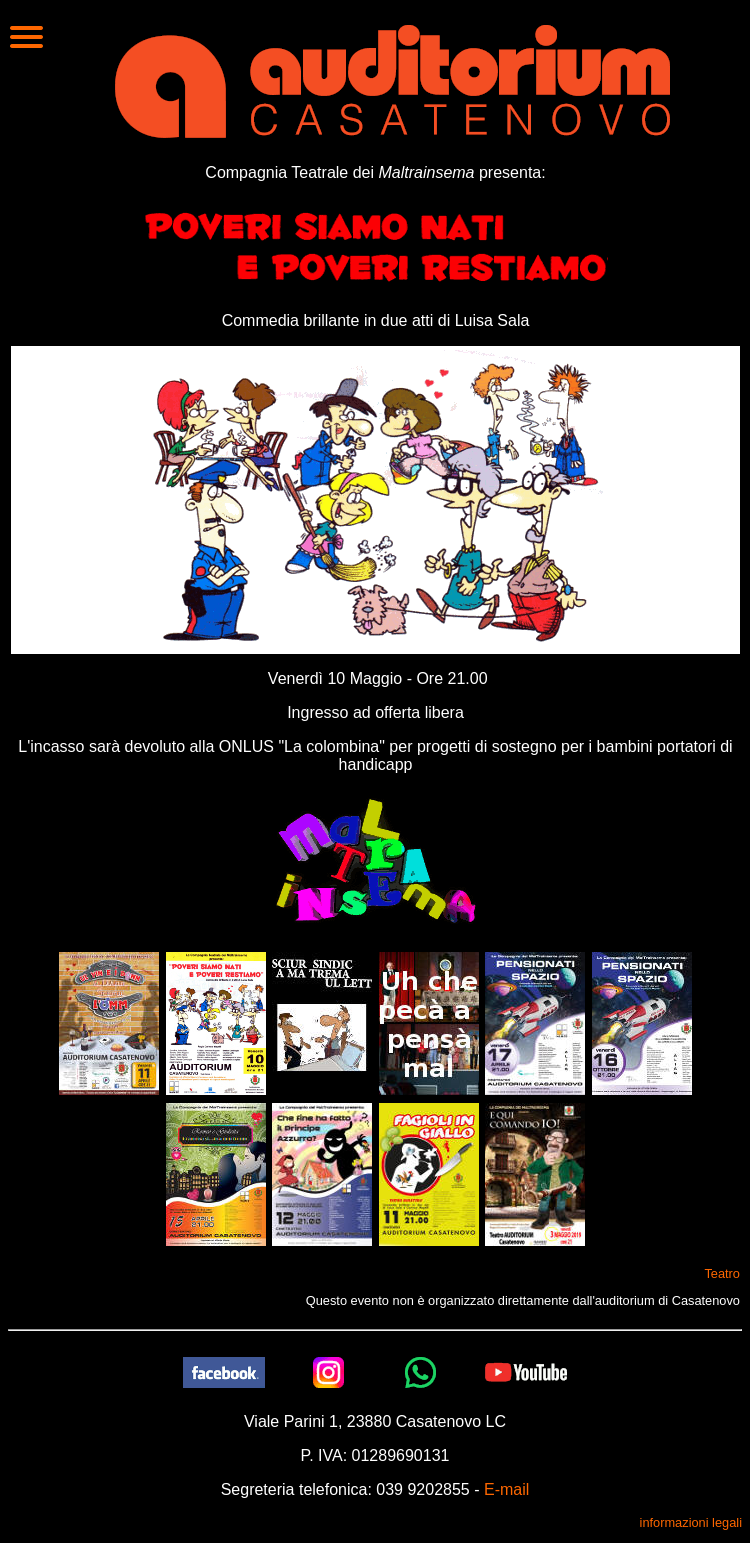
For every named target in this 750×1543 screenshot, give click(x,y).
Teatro (722, 1273)
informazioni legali (691, 1522)
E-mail (506, 1489)
